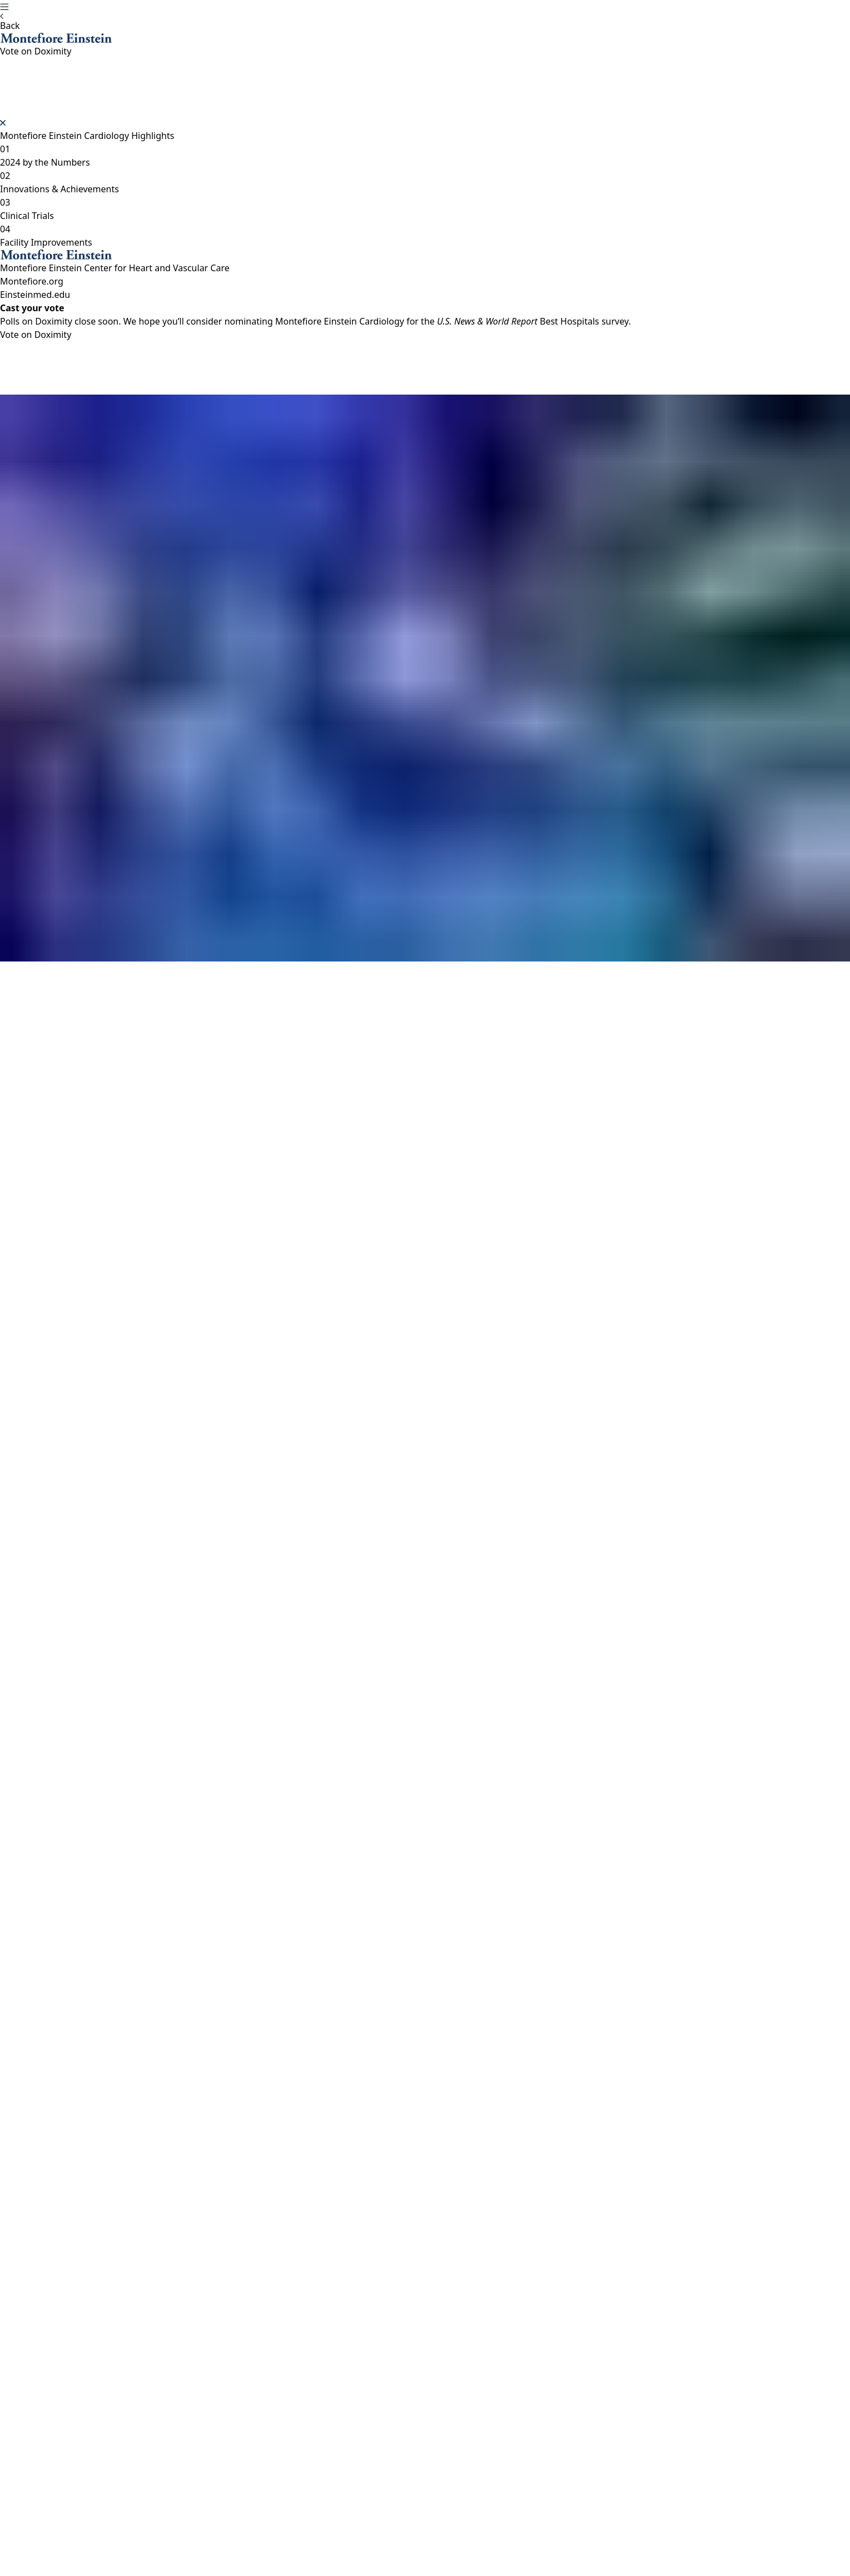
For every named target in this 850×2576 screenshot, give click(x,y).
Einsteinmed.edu (35, 294)
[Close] (3, 123)
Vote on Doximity (35, 334)
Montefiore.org (31, 281)
